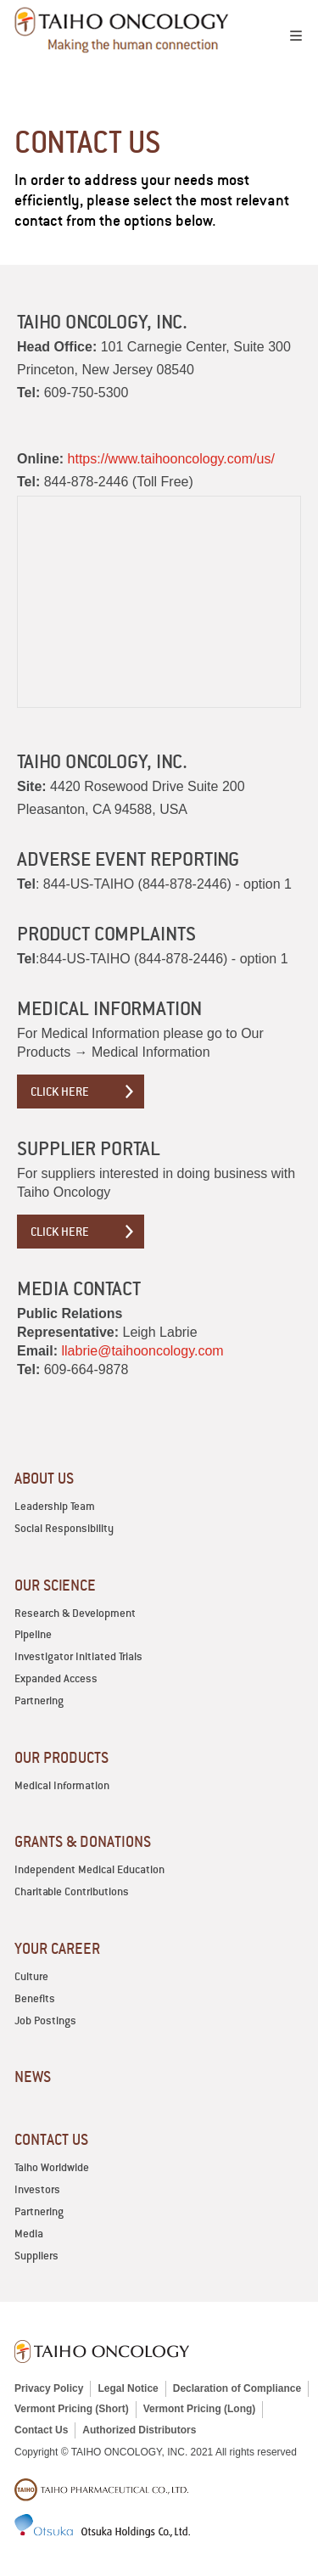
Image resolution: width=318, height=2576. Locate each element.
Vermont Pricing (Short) (71, 2409)
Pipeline (33, 1634)
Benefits (34, 1998)
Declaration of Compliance (237, 2388)
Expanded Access (56, 1678)
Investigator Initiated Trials (78, 1656)
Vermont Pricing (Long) (199, 2409)
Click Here (60, 1091)
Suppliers (36, 2255)
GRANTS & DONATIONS (82, 1841)
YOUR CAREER (57, 1948)
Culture (31, 1976)
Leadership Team (54, 1506)
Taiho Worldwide (51, 2167)
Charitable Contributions (71, 1891)
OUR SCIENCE (55, 1585)
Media (28, 2233)
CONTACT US (51, 2139)
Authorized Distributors (139, 2430)
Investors (37, 2189)
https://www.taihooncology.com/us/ (171, 459)
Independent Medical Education (89, 1869)
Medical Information (61, 1785)
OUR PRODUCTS (61, 1757)
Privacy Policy (48, 2388)
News (32, 2076)
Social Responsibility (64, 1528)
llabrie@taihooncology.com (142, 1351)
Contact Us (41, 2430)
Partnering (39, 1700)
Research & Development (75, 1613)
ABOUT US (44, 1478)
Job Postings (45, 2020)
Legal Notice (128, 2388)
